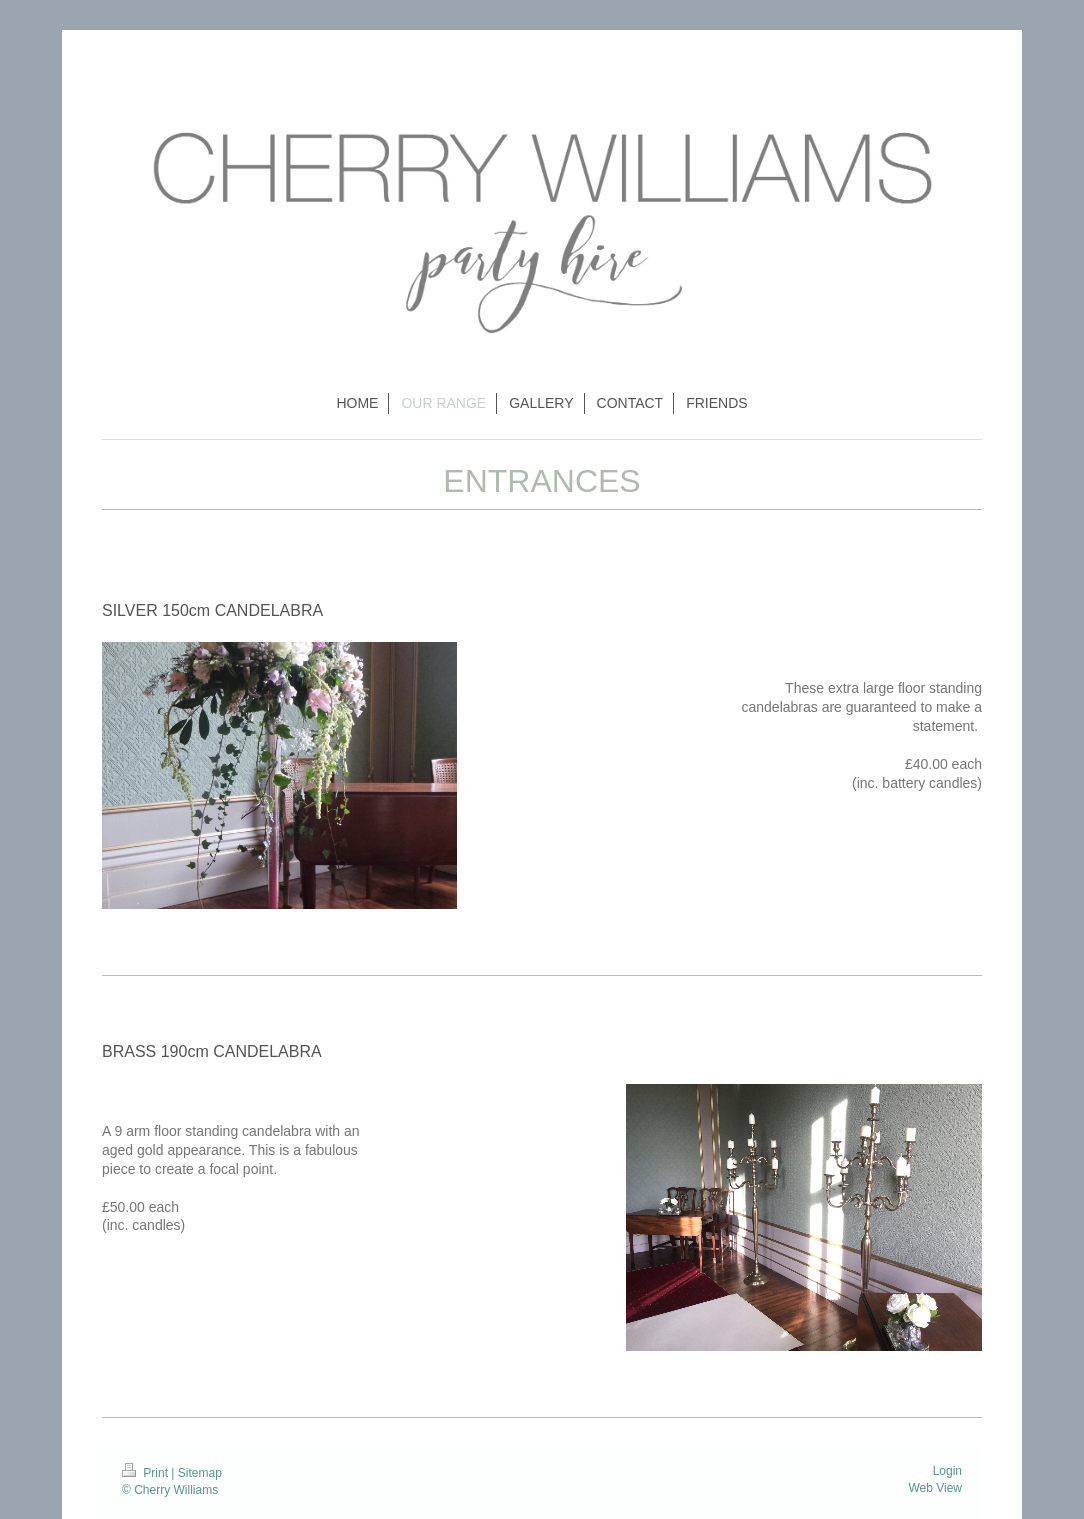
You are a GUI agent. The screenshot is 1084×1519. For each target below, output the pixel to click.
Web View (935, 1488)
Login (947, 1471)
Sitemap (200, 1473)
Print (146, 1473)
